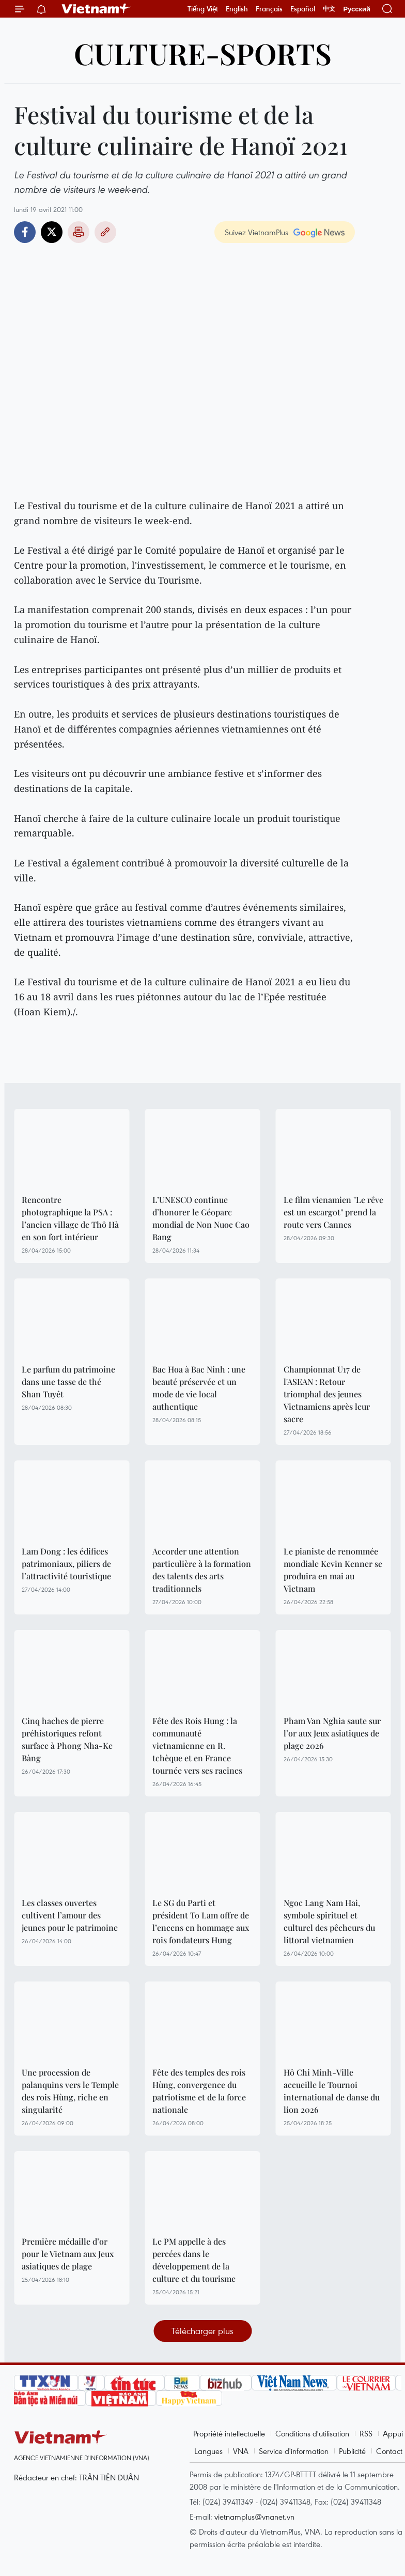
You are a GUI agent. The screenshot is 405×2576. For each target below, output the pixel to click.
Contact (389, 2451)
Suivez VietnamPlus (256, 232)
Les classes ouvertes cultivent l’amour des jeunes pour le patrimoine (70, 1915)
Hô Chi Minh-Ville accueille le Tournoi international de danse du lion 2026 (332, 2091)
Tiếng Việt (203, 8)
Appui (393, 2433)
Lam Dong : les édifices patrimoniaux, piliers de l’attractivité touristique (66, 1563)
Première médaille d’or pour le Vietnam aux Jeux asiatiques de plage (68, 2254)
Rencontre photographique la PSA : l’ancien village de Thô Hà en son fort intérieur (70, 1218)
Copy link (105, 232)
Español (302, 8)
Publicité (352, 2451)
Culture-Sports (203, 53)
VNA (240, 2451)
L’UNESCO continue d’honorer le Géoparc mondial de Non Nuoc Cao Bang (201, 1218)
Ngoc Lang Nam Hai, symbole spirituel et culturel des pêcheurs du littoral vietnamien (329, 1921)
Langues (208, 2451)
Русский (356, 9)
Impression (78, 232)
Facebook (25, 232)
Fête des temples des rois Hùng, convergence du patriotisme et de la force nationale (199, 2091)
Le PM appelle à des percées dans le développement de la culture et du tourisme (194, 2260)
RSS (366, 2433)
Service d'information (294, 2451)
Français (269, 8)
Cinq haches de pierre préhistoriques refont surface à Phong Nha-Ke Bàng (67, 1739)
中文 (329, 8)
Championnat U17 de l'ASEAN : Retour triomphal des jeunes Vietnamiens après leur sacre (327, 1394)
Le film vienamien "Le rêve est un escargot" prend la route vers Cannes (333, 1212)
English (237, 8)
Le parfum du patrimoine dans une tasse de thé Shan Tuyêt (68, 1381)
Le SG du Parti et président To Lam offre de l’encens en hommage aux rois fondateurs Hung (200, 1921)
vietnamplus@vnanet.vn (254, 2516)
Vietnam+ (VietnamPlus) (96, 9)
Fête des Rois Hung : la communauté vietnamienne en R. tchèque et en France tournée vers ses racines (197, 1745)
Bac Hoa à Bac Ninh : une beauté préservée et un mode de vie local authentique (198, 1388)
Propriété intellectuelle (229, 2433)
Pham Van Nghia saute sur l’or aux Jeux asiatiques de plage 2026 (332, 1733)
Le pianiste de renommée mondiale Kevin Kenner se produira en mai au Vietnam (333, 1570)
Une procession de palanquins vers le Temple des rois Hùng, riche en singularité (70, 2091)
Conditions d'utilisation (312, 2433)
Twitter (52, 232)
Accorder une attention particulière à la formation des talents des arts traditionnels (201, 1570)
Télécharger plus (202, 2331)
